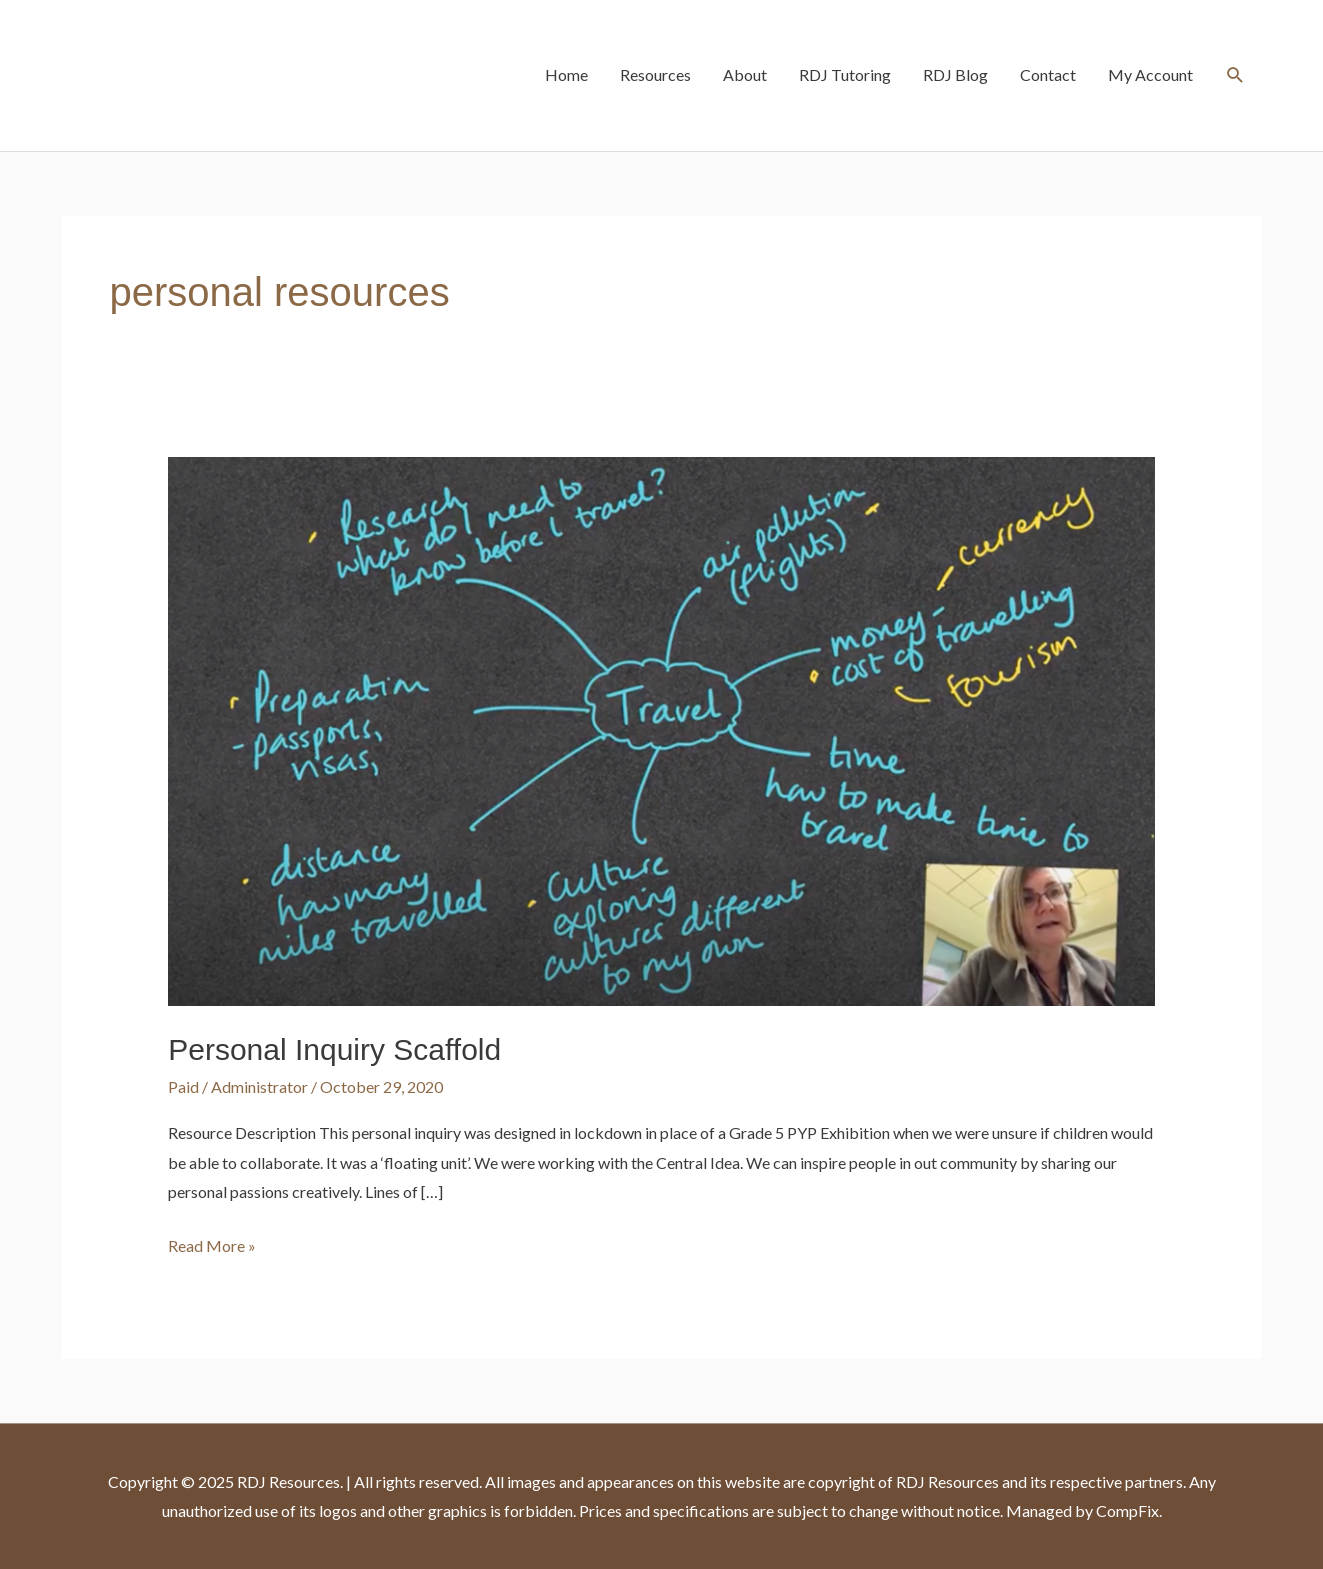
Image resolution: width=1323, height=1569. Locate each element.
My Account (1150, 74)
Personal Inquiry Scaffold (334, 1049)
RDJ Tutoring (845, 74)
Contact (1048, 74)
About (745, 74)
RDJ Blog (955, 74)
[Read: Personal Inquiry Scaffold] (661, 729)
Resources (655, 74)
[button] (1235, 75)
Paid (183, 1086)
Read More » (212, 1243)
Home (566, 74)
